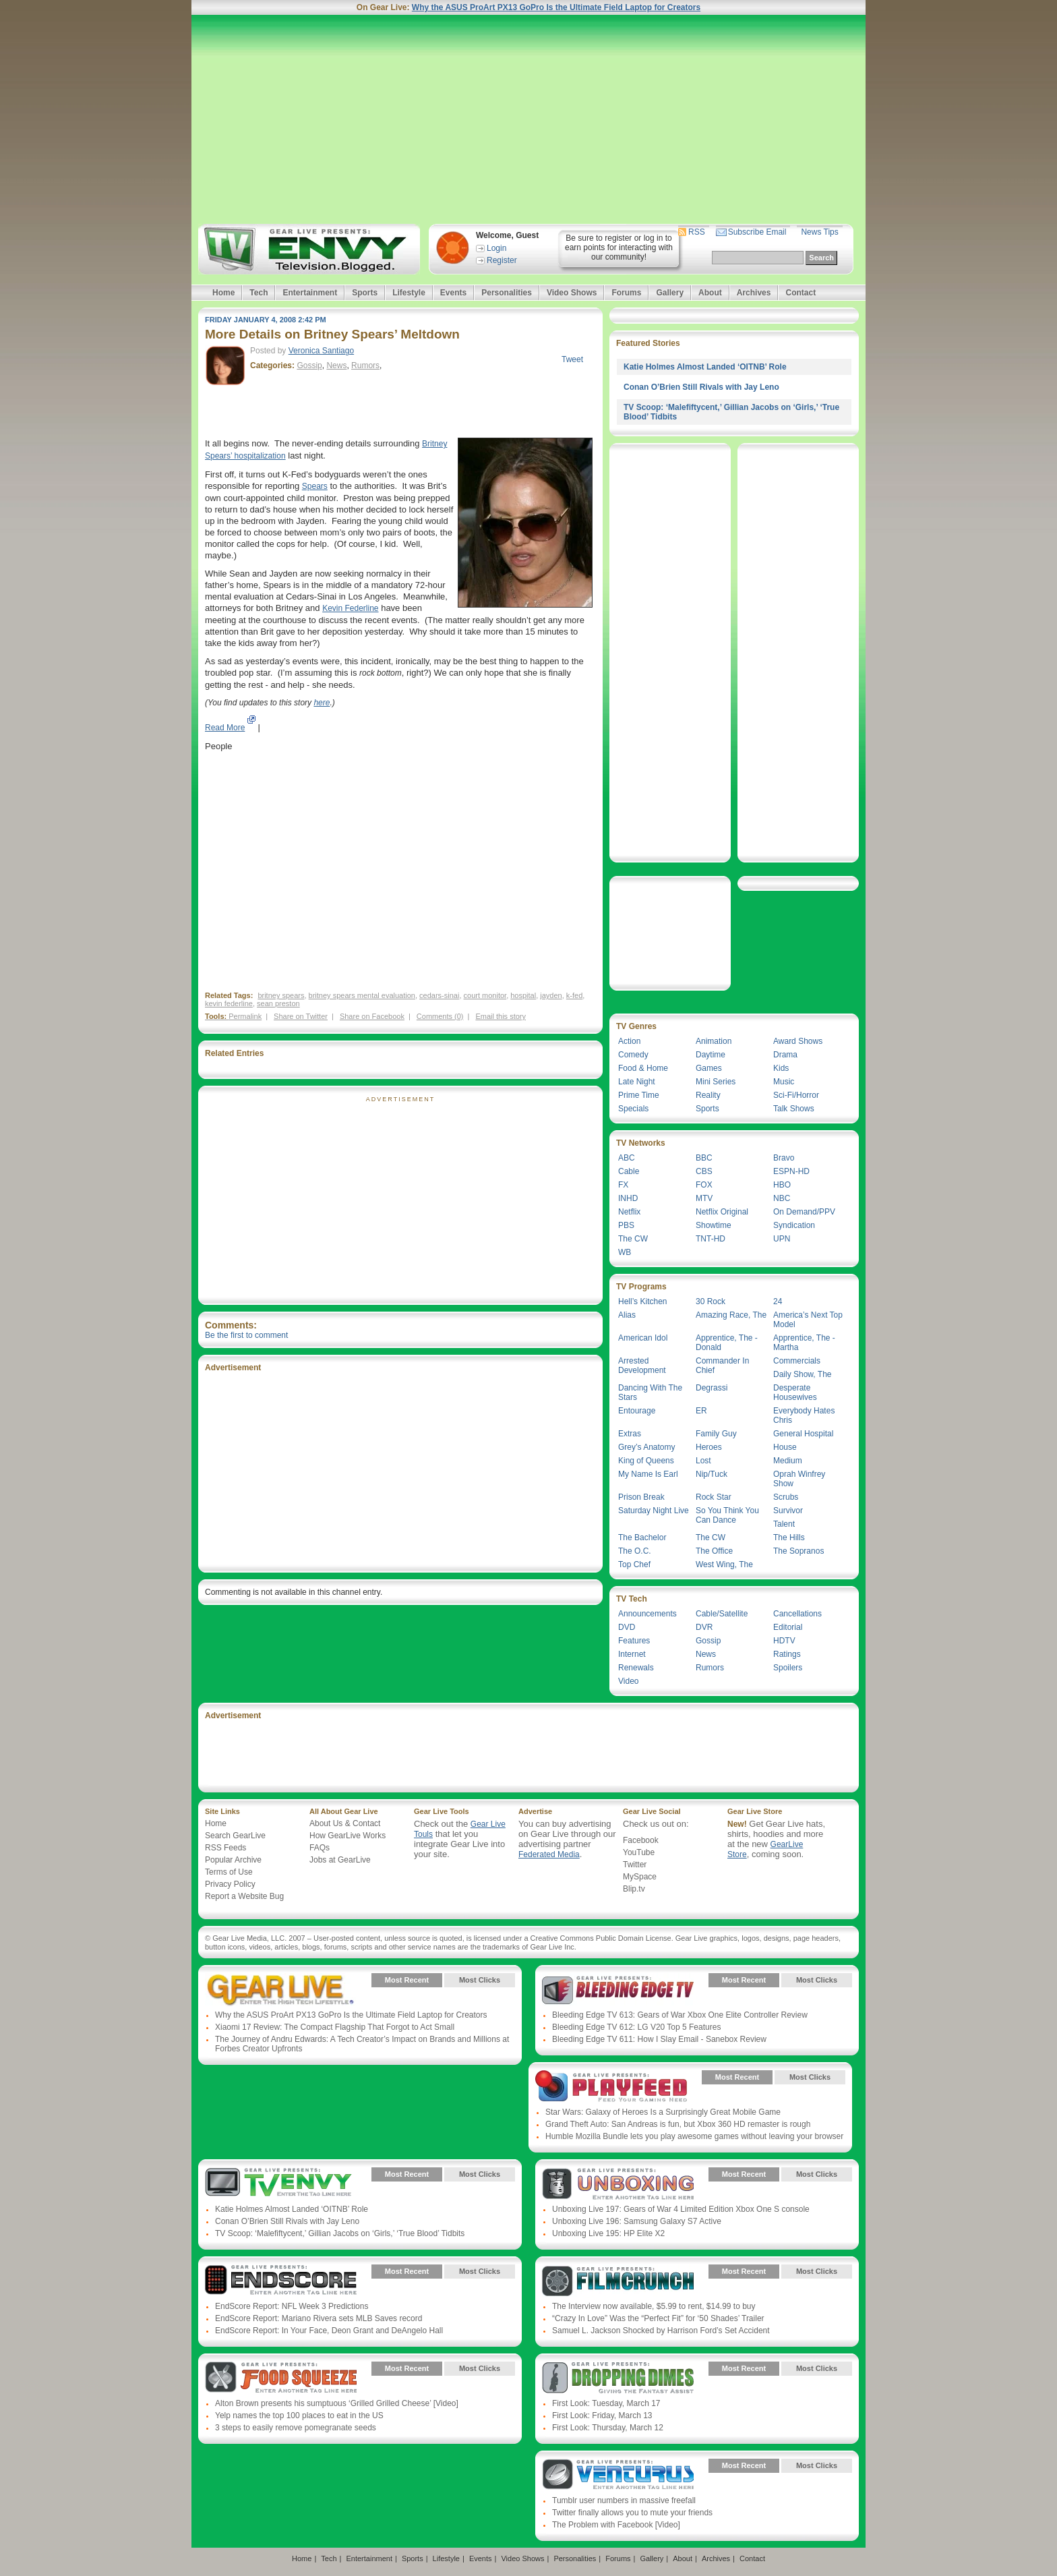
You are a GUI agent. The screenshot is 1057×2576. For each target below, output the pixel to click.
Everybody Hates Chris (804, 1415)
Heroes (709, 1447)
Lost (703, 1460)
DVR (704, 1627)
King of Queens (646, 1460)
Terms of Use (229, 1872)
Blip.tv (634, 1889)
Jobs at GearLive (340, 1860)
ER (701, 1410)
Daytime (710, 1054)
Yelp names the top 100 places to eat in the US (299, 2415)
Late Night (636, 1081)
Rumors (365, 365)
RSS (696, 232)
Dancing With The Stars (650, 1392)
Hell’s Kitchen (642, 1301)
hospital (523, 995)
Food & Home (643, 1068)
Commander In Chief (722, 1365)
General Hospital (803, 1433)
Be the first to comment (246, 1335)
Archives (754, 292)
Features (634, 1640)
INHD (628, 1198)
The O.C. (634, 1551)
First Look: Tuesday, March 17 (606, 2403)
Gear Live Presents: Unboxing (618, 2184)
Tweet (572, 359)
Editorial (787, 1627)
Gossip (309, 365)
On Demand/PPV (804, 1212)
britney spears (281, 995)
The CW (633, 1238)
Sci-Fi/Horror (796, 1095)
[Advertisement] (528, 119)
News (336, 365)
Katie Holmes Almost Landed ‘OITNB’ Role (705, 367)
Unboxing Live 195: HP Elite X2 (608, 2233)
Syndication (794, 1225)
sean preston (278, 1003)
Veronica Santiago (321, 350)
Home (223, 292)
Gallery (670, 292)
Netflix (629, 1212)
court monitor (485, 995)
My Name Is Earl (648, 1474)
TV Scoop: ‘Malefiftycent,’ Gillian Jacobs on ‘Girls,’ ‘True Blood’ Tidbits (339, 2233)
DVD (626, 1627)
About (710, 292)
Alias (627, 1315)
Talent (784, 1524)
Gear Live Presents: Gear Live (281, 1990)
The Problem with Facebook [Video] (616, 2524)
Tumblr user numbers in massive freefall (624, 2500)
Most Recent (407, 1980)
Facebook (641, 1840)
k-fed (574, 995)
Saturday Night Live (653, 1510)
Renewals (636, 1667)
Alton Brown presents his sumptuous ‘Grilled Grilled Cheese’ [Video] (336, 2403)
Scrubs (785, 1497)
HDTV (784, 1640)
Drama (785, 1054)
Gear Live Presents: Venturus (618, 2475)
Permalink (245, 1016)
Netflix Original (722, 1212)
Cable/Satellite (722, 1613)
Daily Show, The (802, 1374)
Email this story (500, 1016)
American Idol (642, 1338)
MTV (704, 1198)
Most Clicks (479, 1980)
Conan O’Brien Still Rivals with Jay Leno (701, 387)
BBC (704, 1158)
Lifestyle (408, 292)
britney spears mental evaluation (362, 995)
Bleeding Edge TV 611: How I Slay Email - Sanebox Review (659, 2039)
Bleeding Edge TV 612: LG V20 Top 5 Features (636, 2027)
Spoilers (787, 1667)
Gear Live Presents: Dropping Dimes (618, 2378)
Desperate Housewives (795, 1392)
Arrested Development (642, 1365)
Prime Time (638, 1095)
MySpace (640, 1876)
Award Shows (797, 1041)
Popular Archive (233, 1860)
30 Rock (710, 1301)
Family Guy (716, 1433)
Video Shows (572, 292)
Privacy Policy (230, 1884)
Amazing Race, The (731, 1315)
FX (623, 1185)
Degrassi (711, 1388)
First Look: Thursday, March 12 (607, 2427)
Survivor (788, 1510)
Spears (315, 486)
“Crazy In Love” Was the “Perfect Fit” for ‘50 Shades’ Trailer (658, 2318)
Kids (781, 1068)
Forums (626, 292)
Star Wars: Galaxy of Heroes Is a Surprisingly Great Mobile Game (663, 2112)
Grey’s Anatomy (646, 1447)
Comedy (633, 1054)
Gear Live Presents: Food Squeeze (281, 2378)
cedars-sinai (439, 995)
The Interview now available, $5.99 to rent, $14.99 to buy (654, 2306)
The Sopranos (798, 1551)
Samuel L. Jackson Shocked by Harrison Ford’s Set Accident (661, 2330)
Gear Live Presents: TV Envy (281, 2184)
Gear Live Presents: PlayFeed (611, 2087)
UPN (781, 1238)
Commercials (796, 1361)
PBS (626, 1225)
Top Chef (634, 1564)
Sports (365, 292)
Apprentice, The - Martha (804, 1342)
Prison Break (641, 1497)
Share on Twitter (301, 1016)
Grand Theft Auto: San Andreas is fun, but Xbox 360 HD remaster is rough (677, 2124)
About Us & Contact (344, 1823)
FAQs (319, 1847)
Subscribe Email (757, 232)
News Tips (819, 232)
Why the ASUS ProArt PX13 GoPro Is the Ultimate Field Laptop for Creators (556, 7)
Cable (628, 1171)
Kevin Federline (350, 608)
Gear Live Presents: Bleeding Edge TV (618, 1990)
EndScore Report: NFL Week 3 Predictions (291, 2306)
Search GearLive (235, 1835)
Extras (629, 1433)
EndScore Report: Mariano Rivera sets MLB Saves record (318, 2318)
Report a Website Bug (244, 1896)
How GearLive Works (347, 1835)
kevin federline (229, 1003)
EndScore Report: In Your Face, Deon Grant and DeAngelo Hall (329, 2330)
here (321, 702)
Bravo (783, 1158)
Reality (708, 1095)
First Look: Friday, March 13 (602, 2415)
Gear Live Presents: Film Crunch (618, 2281)
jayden (551, 995)
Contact (800, 292)
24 (777, 1301)
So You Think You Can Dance (727, 1515)
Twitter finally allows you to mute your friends (632, 2512)
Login (496, 248)
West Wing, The (724, 1564)
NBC (781, 1198)
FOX (704, 1185)
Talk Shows (793, 1108)
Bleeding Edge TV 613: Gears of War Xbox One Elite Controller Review (680, 2015)
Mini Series (715, 1081)
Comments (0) (440, 1016)
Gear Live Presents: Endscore (281, 2281)
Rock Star (713, 1497)
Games (709, 1068)
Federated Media (549, 1854)
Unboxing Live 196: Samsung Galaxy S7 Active (636, 2221)
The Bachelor (642, 1537)
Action (629, 1041)
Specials (633, 1108)
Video (628, 1681)
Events (453, 292)
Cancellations (797, 1613)
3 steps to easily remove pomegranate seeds (295, 2427)
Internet (632, 1654)
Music (783, 1081)
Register (502, 260)
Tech (258, 292)
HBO (782, 1185)
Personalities (506, 292)
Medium (787, 1460)
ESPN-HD (791, 1171)
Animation (713, 1041)
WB (624, 1252)
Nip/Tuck (711, 1474)
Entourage (636, 1410)
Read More (225, 727)
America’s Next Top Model (808, 1319)
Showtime (713, 1225)
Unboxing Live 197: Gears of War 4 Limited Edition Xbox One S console (681, 2209)
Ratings (787, 1654)
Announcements (647, 1613)
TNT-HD (710, 1238)
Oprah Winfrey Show (799, 1478)
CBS (704, 1171)
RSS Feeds (225, 1847)
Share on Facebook (372, 1016)
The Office (714, 1551)
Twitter (634, 1864)
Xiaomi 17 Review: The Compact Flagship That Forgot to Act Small (334, 2027)
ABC (626, 1158)
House (785, 1447)
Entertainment (309, 292)
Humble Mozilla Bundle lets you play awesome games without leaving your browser (694, 2136)
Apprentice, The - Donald (727, 1342)
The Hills (789, 1537)
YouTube (639, 1852)
